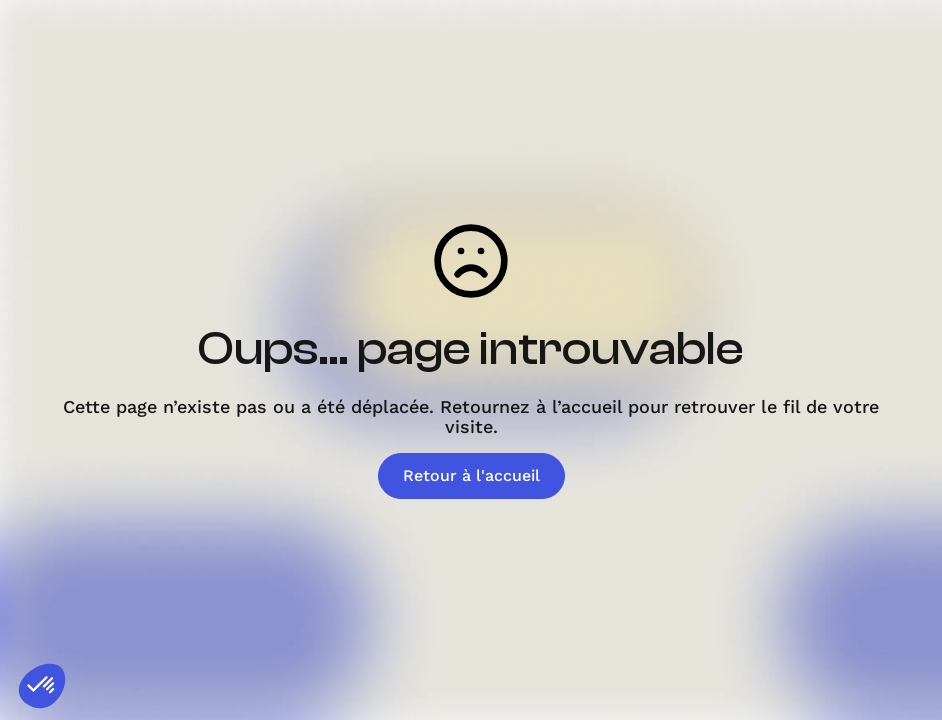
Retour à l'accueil (471, 475)
